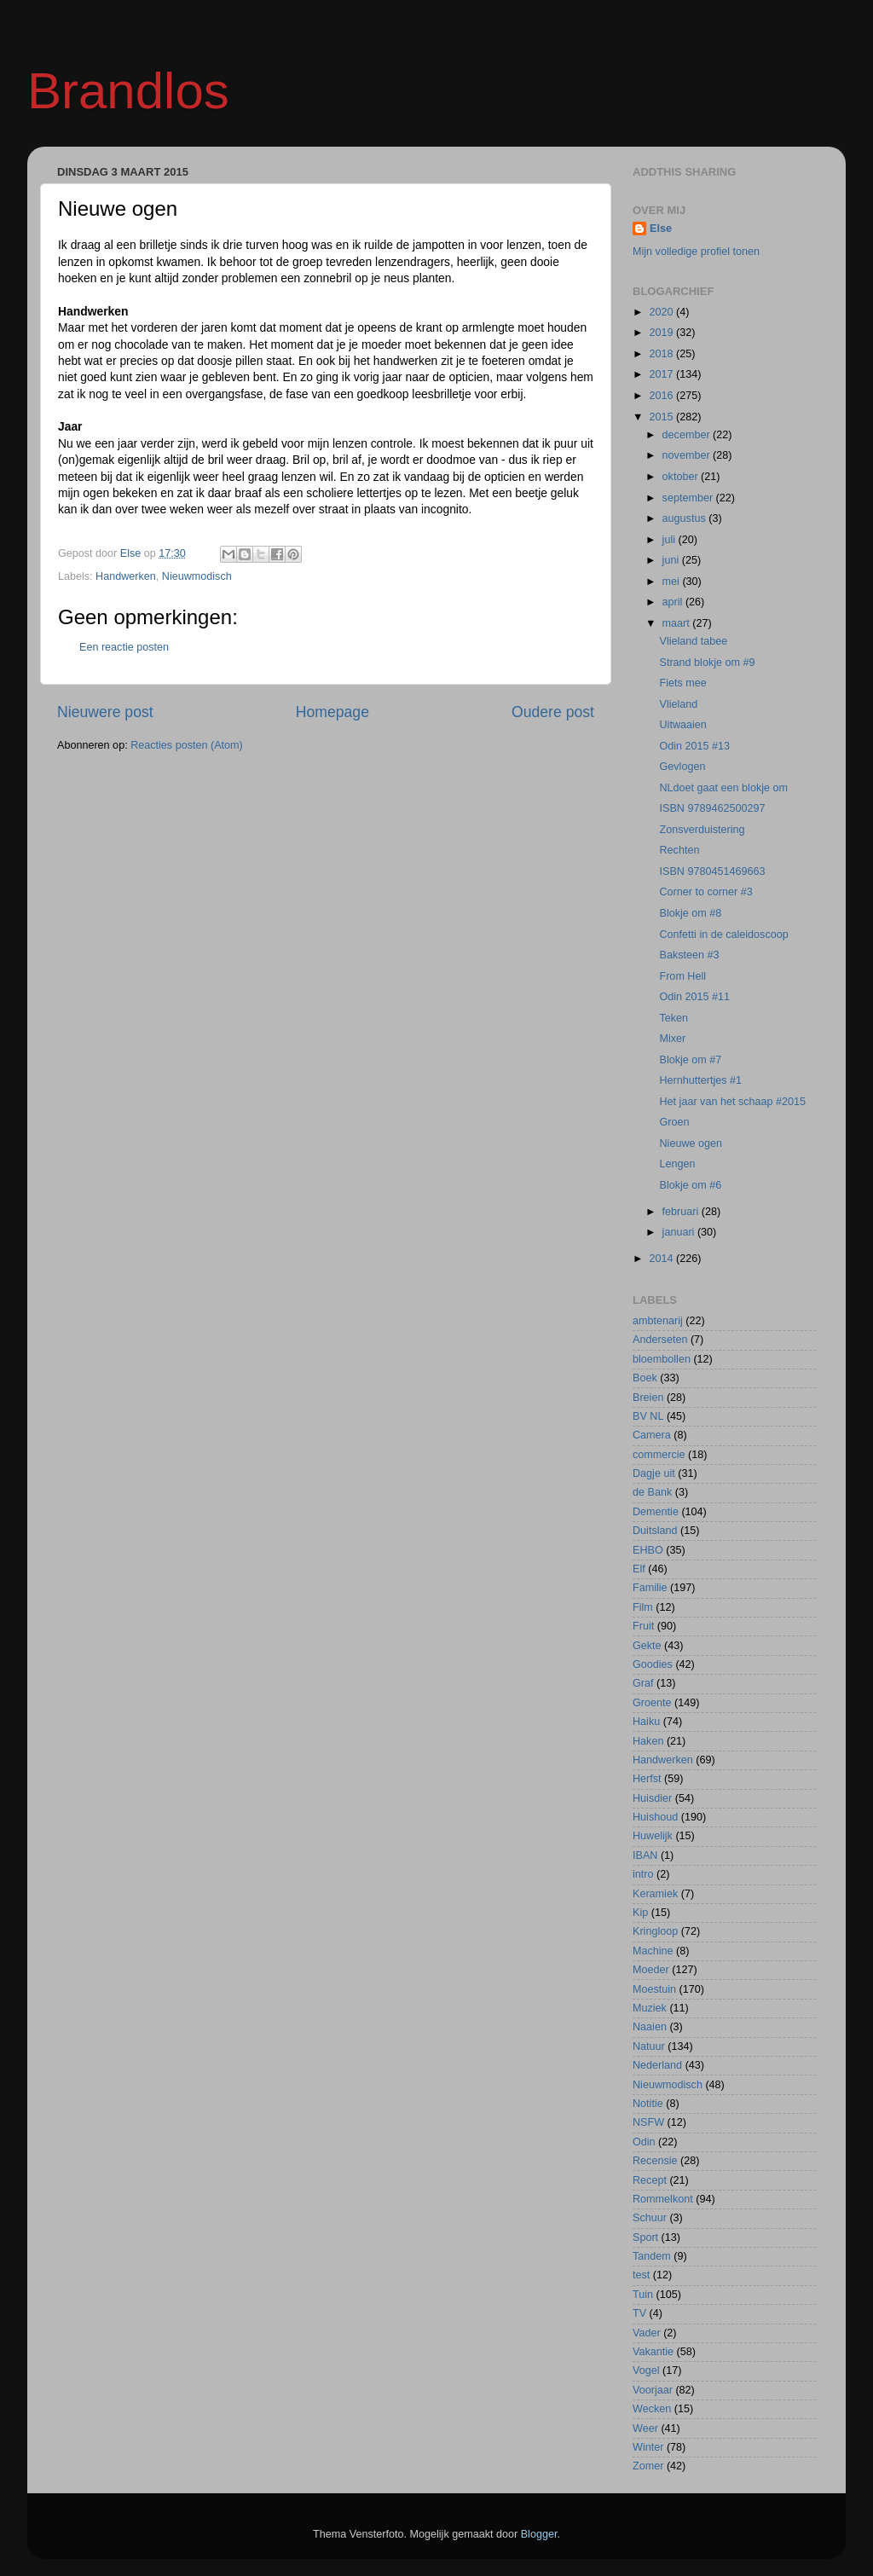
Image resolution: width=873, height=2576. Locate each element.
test (641, 2275)
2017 (662, 374)
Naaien (650, 2027)
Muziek (650, 2008)
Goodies (653, 1664)
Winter (648, 2447)
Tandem (652, 2256)
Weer (645, 2428)
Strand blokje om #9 (706, 663)
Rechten (679, 850)
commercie (659, 1455)
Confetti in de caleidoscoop (723, 935)
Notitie (648, 2104)
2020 (662, 312)
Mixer (672, 1039)
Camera (652, 1435)
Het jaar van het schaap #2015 (732, 1102)
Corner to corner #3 (705, 892)
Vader (647, 2333)
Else (661, 228)
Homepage (332, 712)
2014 (662, 1259)
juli (670, 540)
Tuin (643, 2295)
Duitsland (655, 1531)
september (689, 498)
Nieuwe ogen (690, 1143)
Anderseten (660, 1340)
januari (679, 1232)
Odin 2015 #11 (694, 997)
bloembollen (662, 1359)
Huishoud (655, 1817)
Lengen (677, 1164)
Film (643, 1607)
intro (643, 1874)
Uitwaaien (682, 725)
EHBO (648, 1550)
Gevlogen (682, 767)
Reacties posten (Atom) (186, 745)
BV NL (648, 1416)
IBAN (645, 1855)
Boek (645, 1378)
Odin (644, 2142)
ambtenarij (658, 1321)
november (688, 455)
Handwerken (125, 576)
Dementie (656, 1512)
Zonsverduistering (701, 830)
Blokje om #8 (690, 913)
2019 (662, 333)
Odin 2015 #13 (694, 746)
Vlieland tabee (693, 641)
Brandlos (128, 90)
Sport (645, 2237)
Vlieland (678, 704)
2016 (662, 396)
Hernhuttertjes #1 (700, 1080)
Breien (648, 1398)
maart (677, 623)
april (673, 602)
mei (672, 582)
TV (639, 2313)
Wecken (652, 2409)
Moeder (651, 1970)
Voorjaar (653, 2390)
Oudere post (553, 712)
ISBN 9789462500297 (712, 808)
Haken (648, 1741)
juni (672, 560)
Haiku (646, 1722)
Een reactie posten (124, 647)
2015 (662, 417)
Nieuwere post (105, 712)
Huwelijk (653, 1836)
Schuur (650, 2218)
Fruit (643, 1626)
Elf (639, 1569)
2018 (662, 354)
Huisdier (652, 1798)
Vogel (646, 2370)
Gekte (647, 1646)
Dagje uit (654, 1473)
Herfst (647, 1779)
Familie (650, 1588)
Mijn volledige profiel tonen (696, 252)
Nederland (657, 2065)
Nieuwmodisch (197, 576)
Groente (652, 1703)
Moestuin (654, 1989)
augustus (685, 518)
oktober (682, 477)
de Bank (652, 1492)
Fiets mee (682, 683)
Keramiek (655, 1894)
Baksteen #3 (689, 955)
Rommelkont (663, 2199)
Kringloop (655, 1931)
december (688, 435)
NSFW (648, 2122)
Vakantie (653, 2352)
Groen (674, 1122)
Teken (673, 1018)
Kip (640, 1913)
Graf (643, 1683)
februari (682, 1212)
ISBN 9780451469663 (712, 871)
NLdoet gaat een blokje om (723, 788)
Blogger (539, 2534)
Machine (653, 1951)
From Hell (682, 976)
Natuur (649, 2046)
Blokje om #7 (690, 1060)
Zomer (648, 2466)
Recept (650, 2180)
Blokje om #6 (690, 1185)
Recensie (655, 2161)
